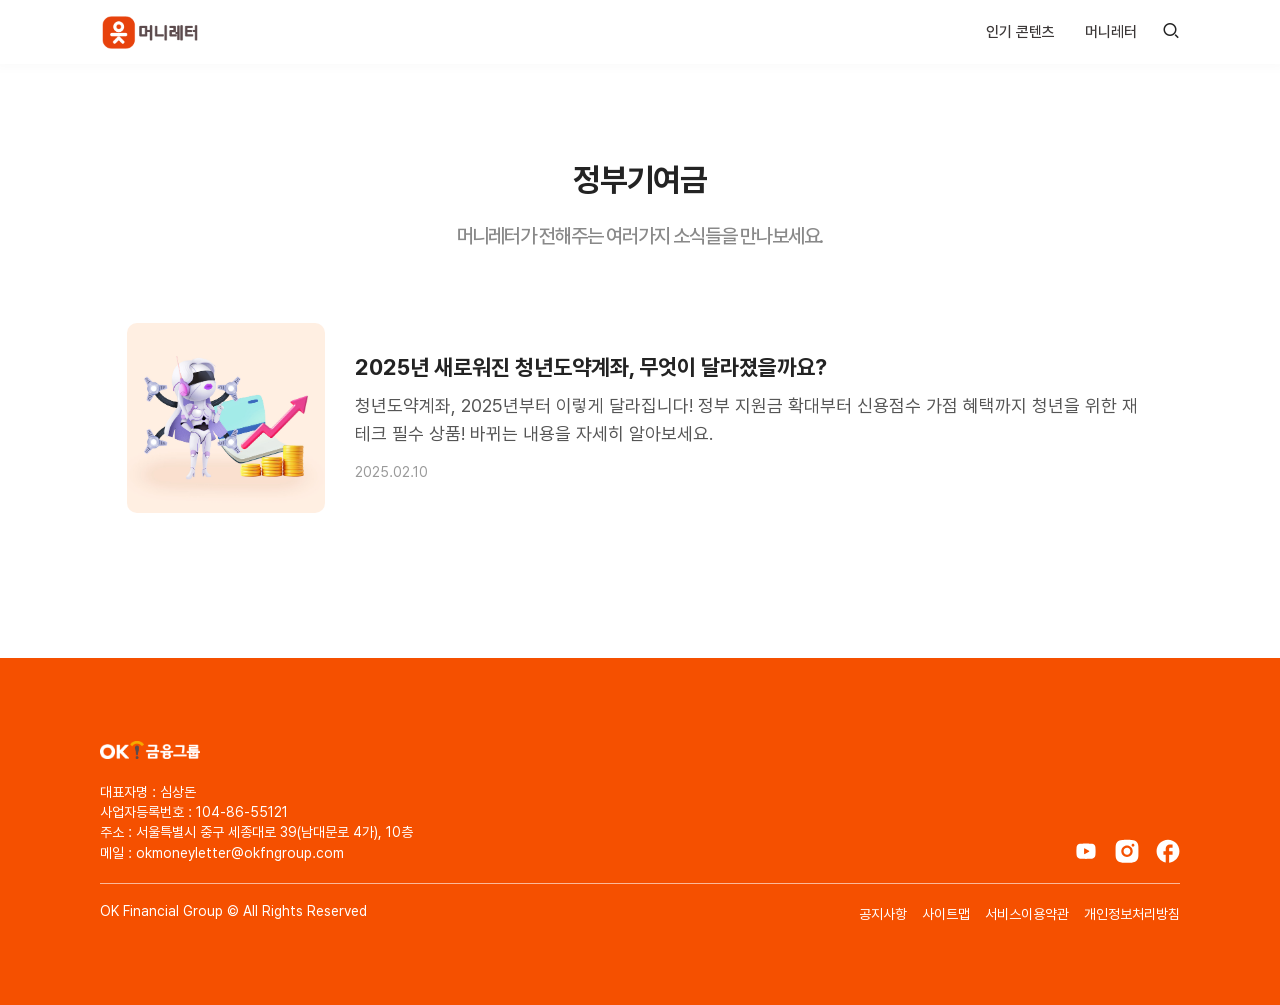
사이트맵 (946, 914)
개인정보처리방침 (1132, 914)
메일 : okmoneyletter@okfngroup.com (222, 853)
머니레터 (1111, 32)
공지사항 (883, 914)
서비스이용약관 (1027, 914)
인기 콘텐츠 (1020, 32)
